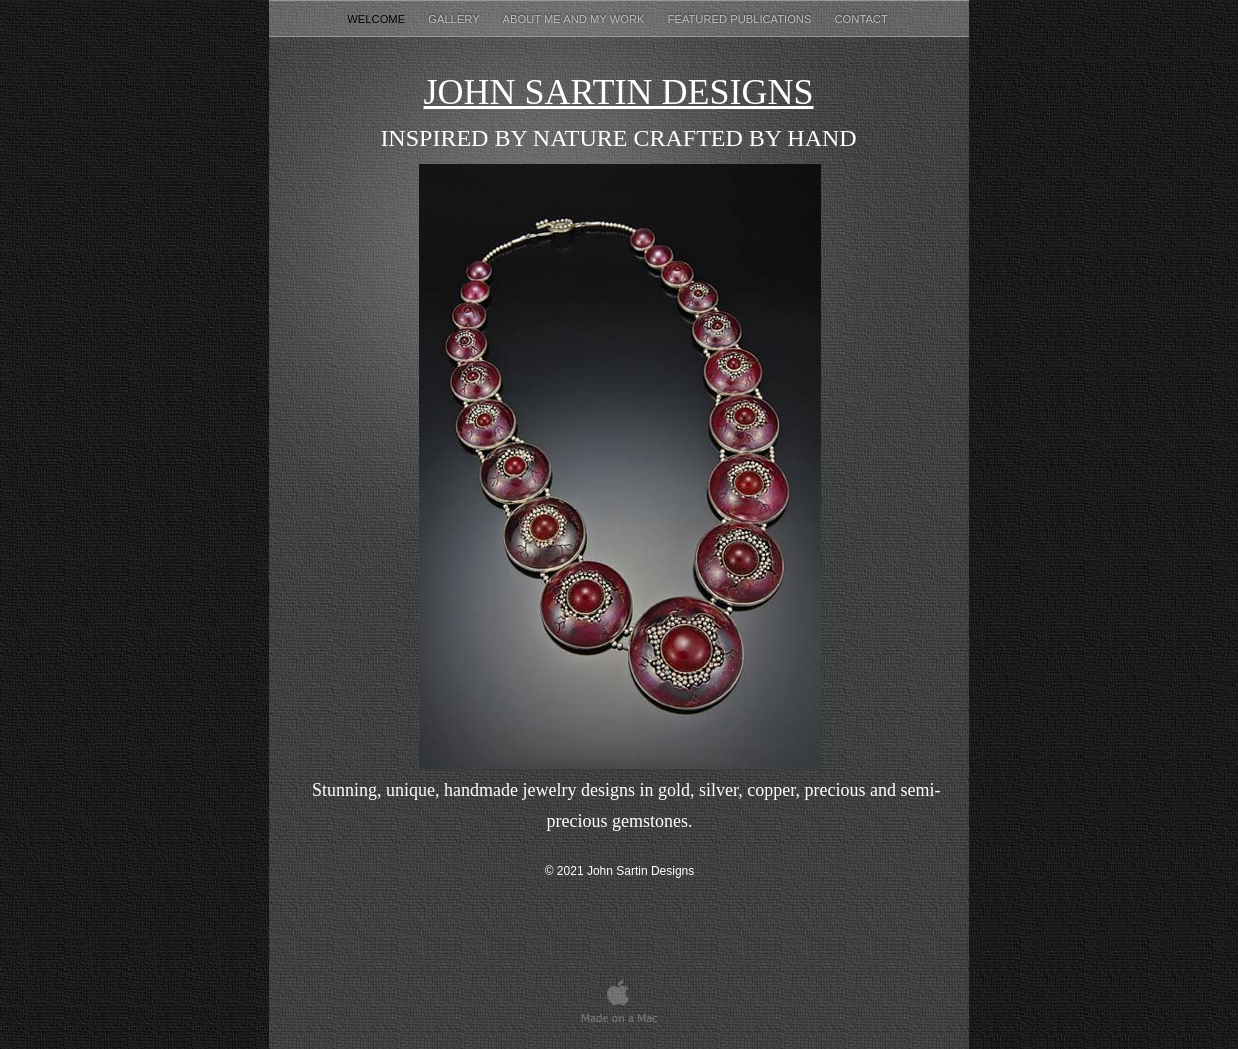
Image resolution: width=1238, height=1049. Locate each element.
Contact (863, 19)
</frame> (817, 999)
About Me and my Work (575, 19)
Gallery (455, 19)
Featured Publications (741, 19)
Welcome (377, 19)
